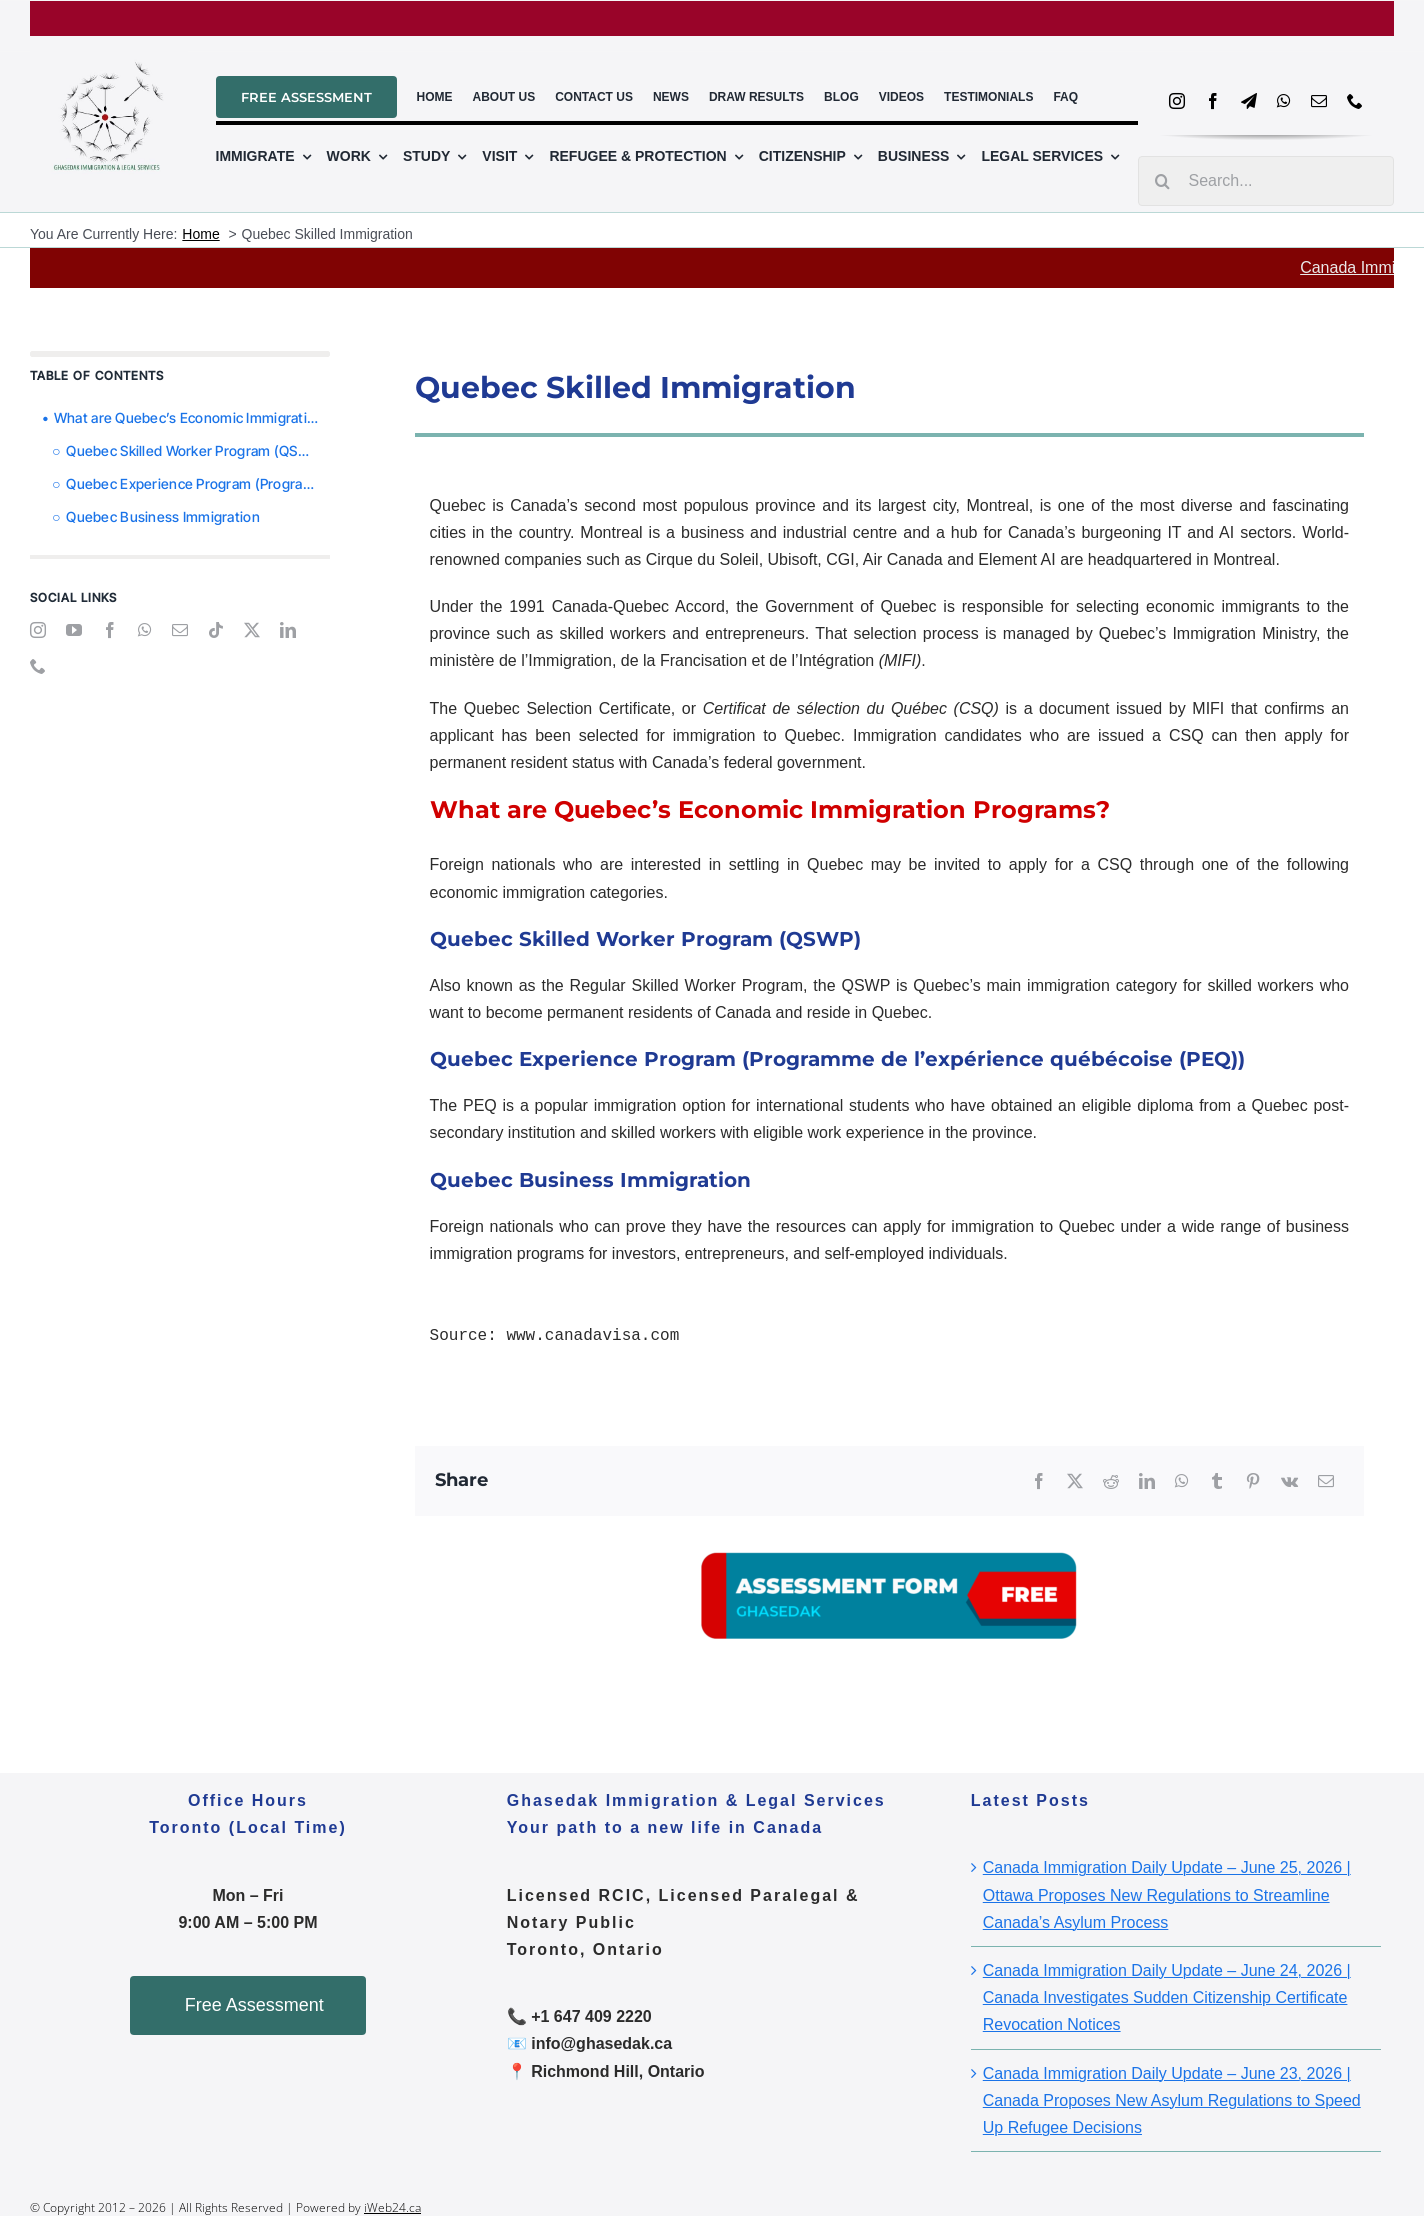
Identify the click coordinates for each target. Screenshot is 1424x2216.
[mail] (1319, 101)
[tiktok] (216, 630)
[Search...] (1266, 181)
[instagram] (1177, 101)
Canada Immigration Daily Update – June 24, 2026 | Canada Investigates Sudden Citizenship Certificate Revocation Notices (1167, 1997)
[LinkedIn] (1147, 1481)
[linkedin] (288, 630)
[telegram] (1249, 101)
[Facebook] (1039, 1481)
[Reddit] (1111, 1481)
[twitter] (252, 630)
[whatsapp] (1284, 101)
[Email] (1326, 1481)
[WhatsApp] (1182, 1481)
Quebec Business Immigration (163, 516)
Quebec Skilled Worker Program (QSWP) (195, 450)
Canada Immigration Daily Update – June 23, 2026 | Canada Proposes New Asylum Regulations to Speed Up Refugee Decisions (1172, 2100)
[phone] (1355, 101)
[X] (1075, 1481)
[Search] (1163, 181)
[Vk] (1289, 1481)
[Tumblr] (1217, 1481)
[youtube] (74, 630)
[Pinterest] (1253, 1481)
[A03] (889, 1523)
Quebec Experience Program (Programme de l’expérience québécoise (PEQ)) (198, 483)
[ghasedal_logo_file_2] (109, 51)
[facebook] (1213, 101)
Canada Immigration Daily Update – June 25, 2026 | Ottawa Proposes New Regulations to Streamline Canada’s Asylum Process (1167, 1894)
